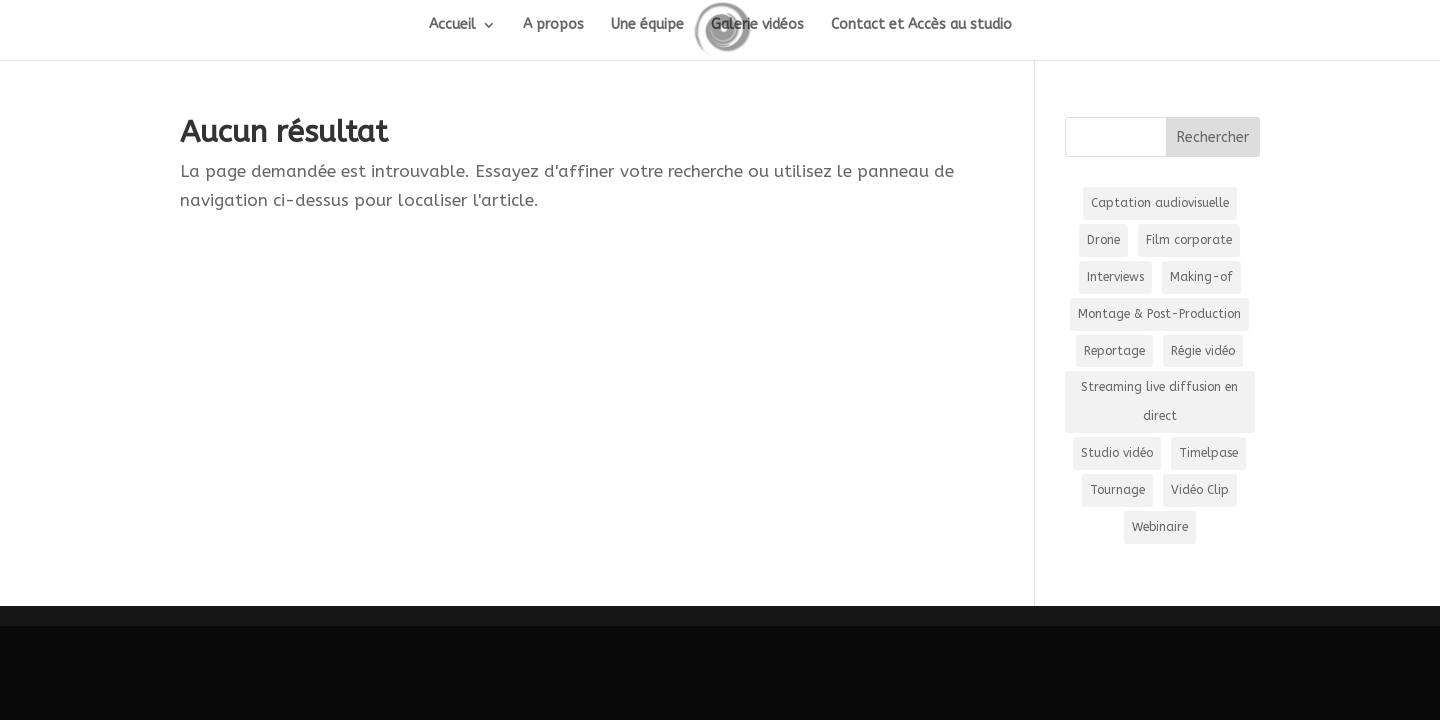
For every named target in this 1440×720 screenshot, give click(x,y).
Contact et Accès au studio (921, 25)
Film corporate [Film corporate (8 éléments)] (1189, 240)
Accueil (452, 25)
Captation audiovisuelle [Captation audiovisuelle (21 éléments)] (1160, 203)
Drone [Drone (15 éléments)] (1103, 240)
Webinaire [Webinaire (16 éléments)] (1160, 527)
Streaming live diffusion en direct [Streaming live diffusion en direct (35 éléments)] (1159, 401)
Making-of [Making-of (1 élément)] (1201, 277)
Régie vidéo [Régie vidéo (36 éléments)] (1203, 351)
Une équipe (647, 25)
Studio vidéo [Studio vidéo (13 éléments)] (1117, 453)
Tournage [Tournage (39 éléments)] (1117, 490)
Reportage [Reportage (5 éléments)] (1114, 351)
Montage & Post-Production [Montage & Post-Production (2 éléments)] (1159, 314)
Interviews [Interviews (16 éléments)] (1115, 277)
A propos (553, 25)
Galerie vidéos (757, 25)
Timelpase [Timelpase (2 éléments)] (1208, 453)
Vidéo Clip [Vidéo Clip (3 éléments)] (1200, 490)
